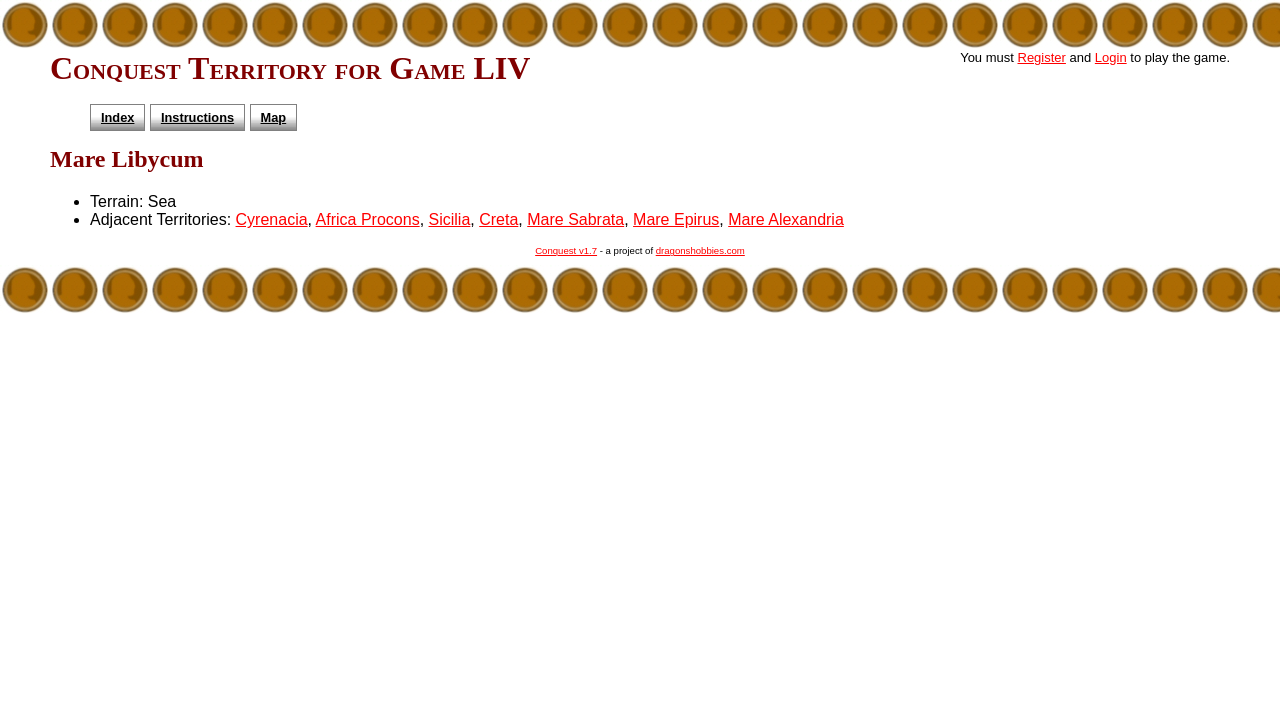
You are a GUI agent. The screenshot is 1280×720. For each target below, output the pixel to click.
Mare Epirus (676, 219)
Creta (498, 219)
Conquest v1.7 (566, 250)
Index (117, 117)
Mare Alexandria (786, 219)
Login (1111, 57)
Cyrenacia (272, 219)
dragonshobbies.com (700, 250)
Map (274, 117)
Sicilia (450, 219)
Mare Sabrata (575, 219)
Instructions (197, 117)
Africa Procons (368, 219)
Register (1042, 57)
